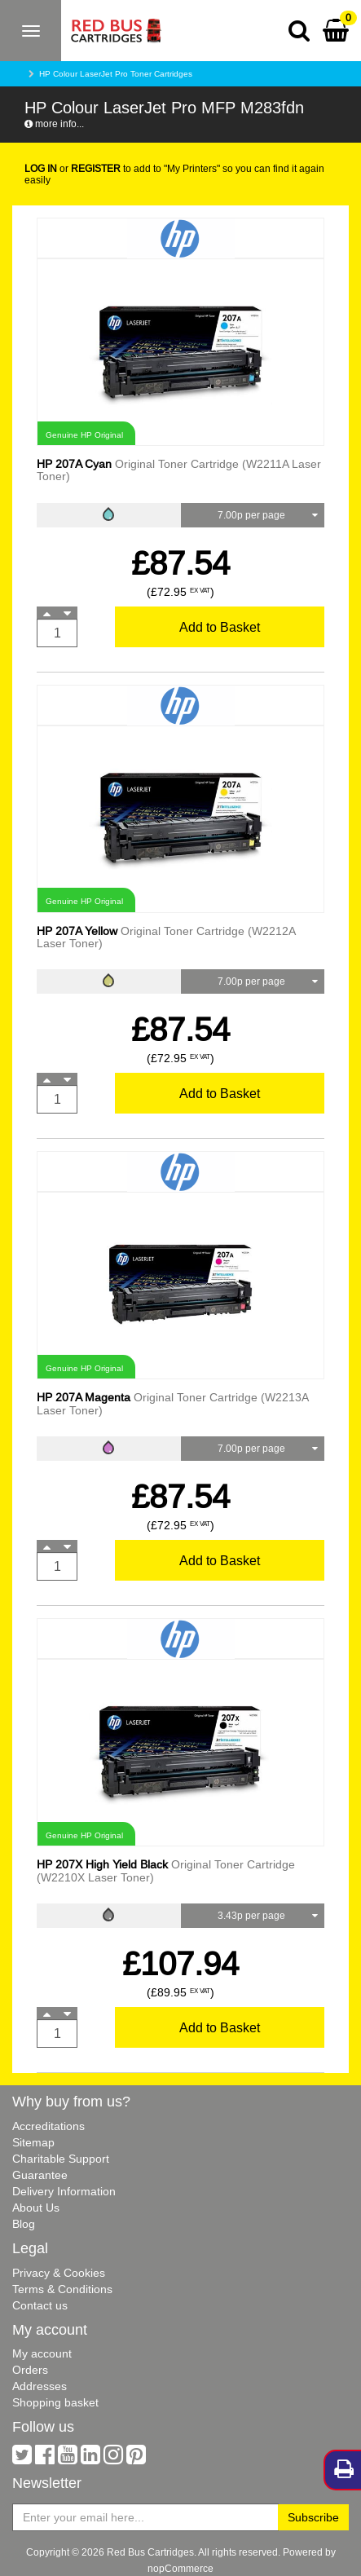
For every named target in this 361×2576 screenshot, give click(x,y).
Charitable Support (60, 2158)
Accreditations (48, 2126)
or (72, 168)
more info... (54, 123)
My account (42, 2353)
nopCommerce (180, 2568)
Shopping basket (55, 2402)
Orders (30, 2369)
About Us (35, 2207)
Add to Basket (219, 627)
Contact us (40, 2305)
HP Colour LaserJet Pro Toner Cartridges (115, 73)
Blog (23, 2223)
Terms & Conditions (62, 2289)
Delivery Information (64, 2191)
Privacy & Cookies (58, 2272)
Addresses (39, 2386)
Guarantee (40, 2174)
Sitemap (33, 2142)
